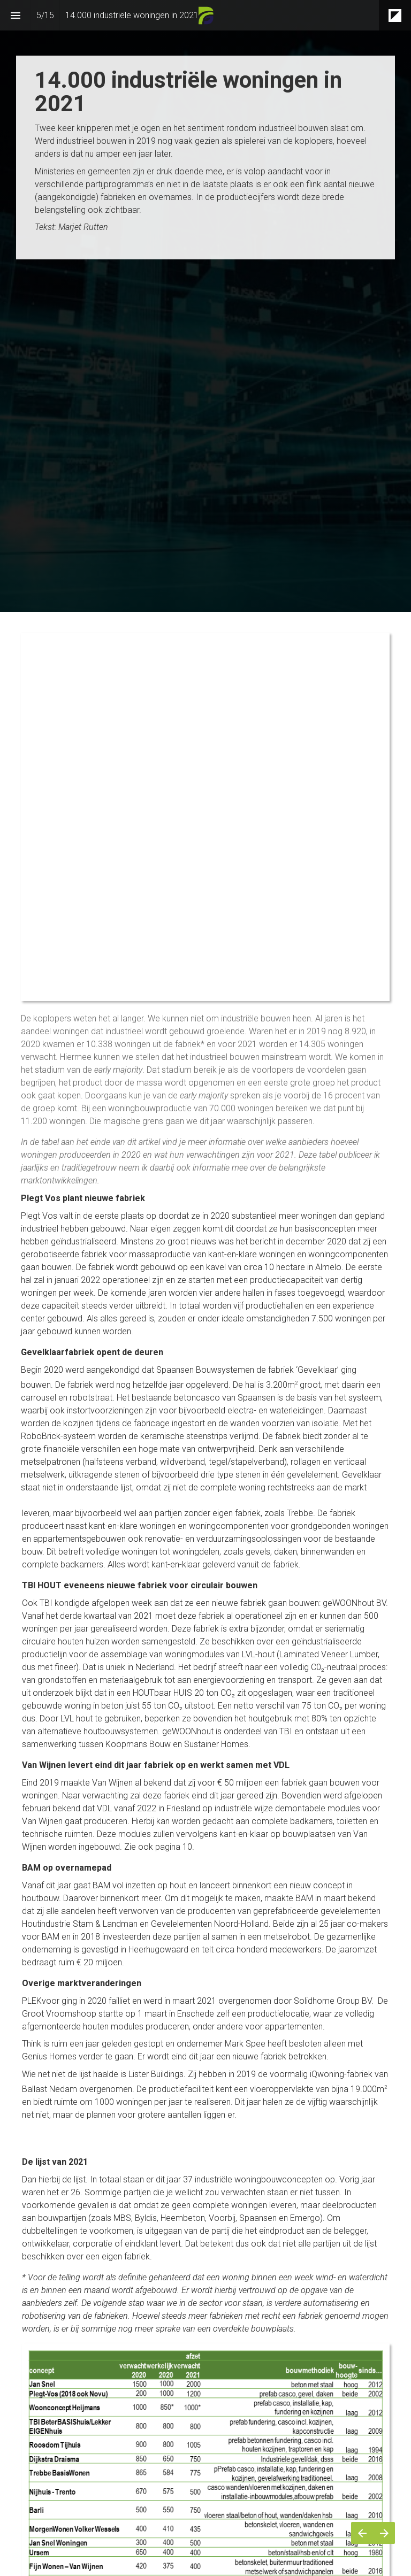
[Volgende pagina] (384, 2533)
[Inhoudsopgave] (15, 15)
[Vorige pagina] (362, 2533)
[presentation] (205, 249)
